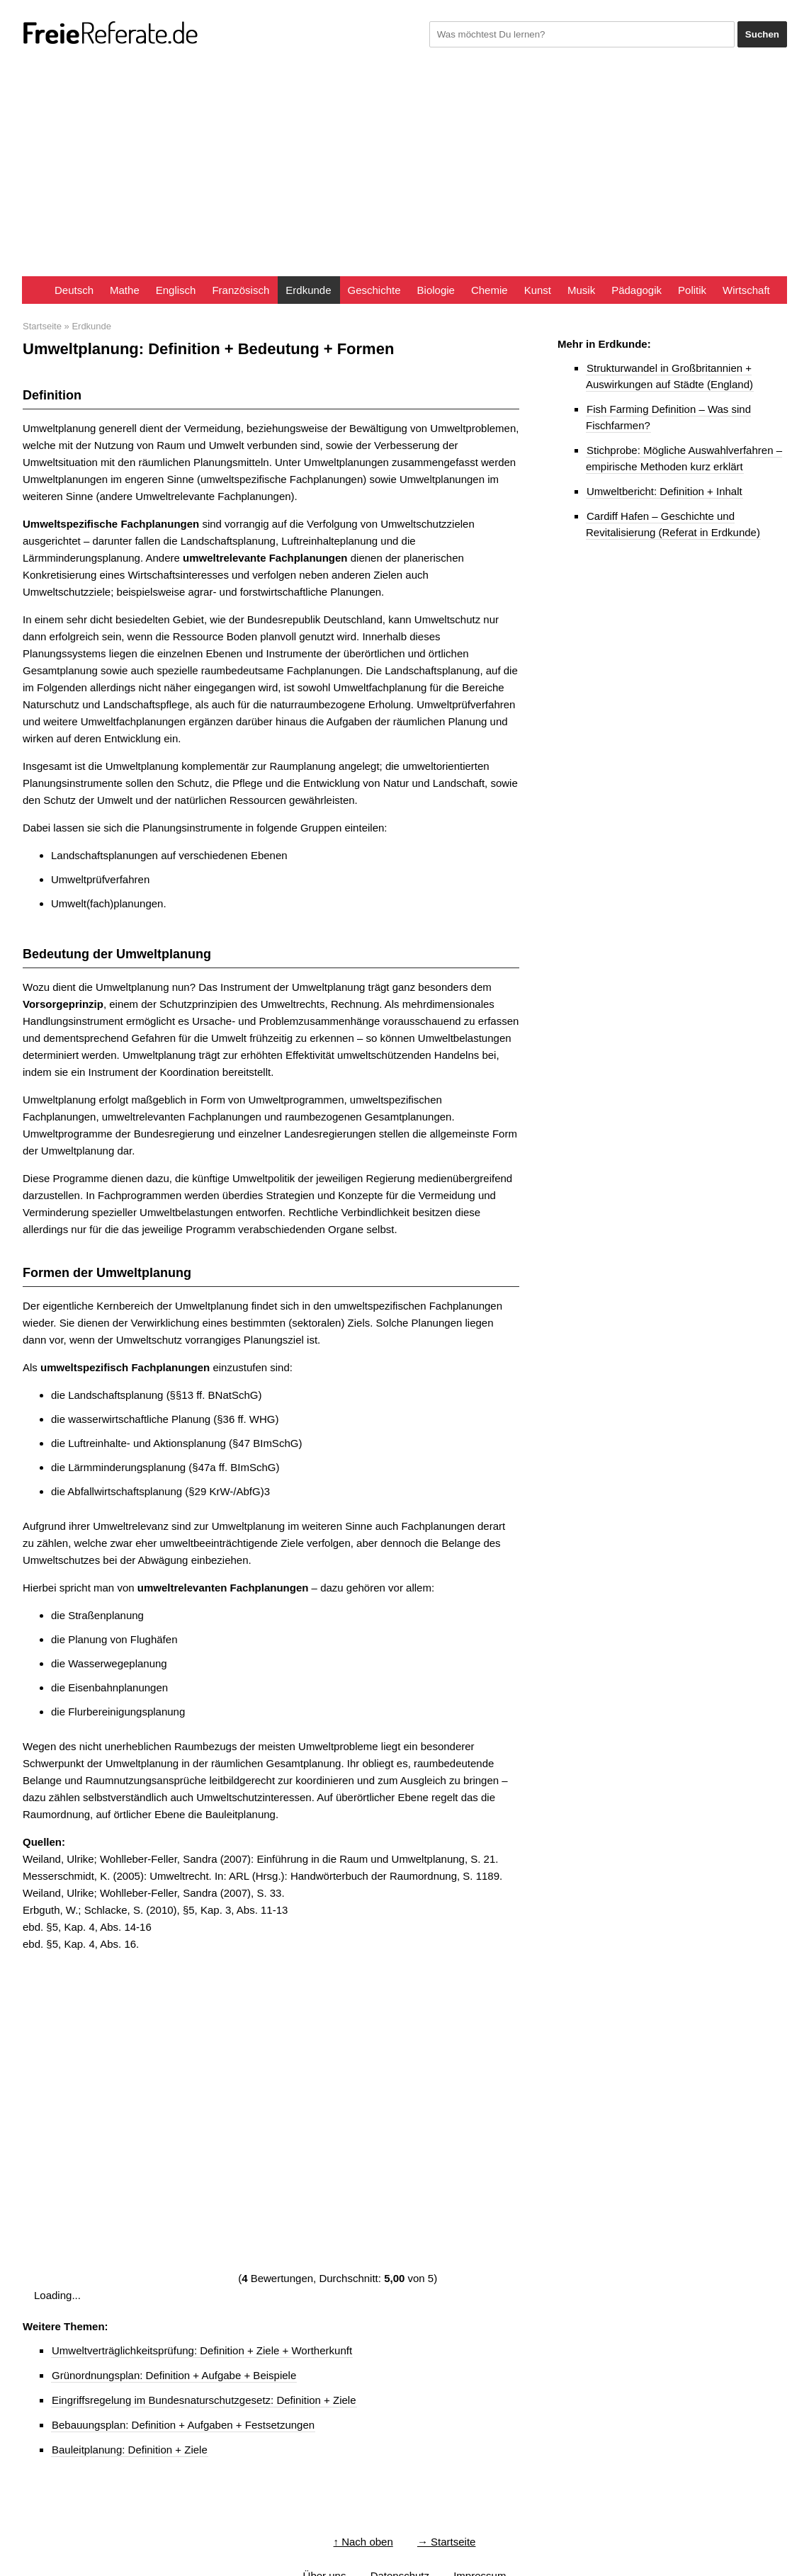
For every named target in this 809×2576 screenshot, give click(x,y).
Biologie (436, 290)
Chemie (489, 290)
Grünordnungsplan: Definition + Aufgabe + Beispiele (174, 2375)
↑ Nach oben (363, 2542)
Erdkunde (308, 290)
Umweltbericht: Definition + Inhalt (664, 491)
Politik (692, 290)
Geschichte (374, 290)
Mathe (125, 290)
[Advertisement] (404, 170)
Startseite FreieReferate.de (34, 290)
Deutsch (74, 290)
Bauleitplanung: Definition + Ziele (130, 2450)
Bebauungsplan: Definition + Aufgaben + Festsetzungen (183, 2425)
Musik (581, 290)
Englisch (176, 290)
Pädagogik (636, 290)
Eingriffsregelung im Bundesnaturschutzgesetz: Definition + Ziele (204, 2400)
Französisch (240, 290)
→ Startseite (446, 2542)
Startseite (42, 326)
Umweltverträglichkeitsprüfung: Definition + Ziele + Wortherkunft (202, 2350)
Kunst (537, 290)
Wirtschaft (746, 290)
